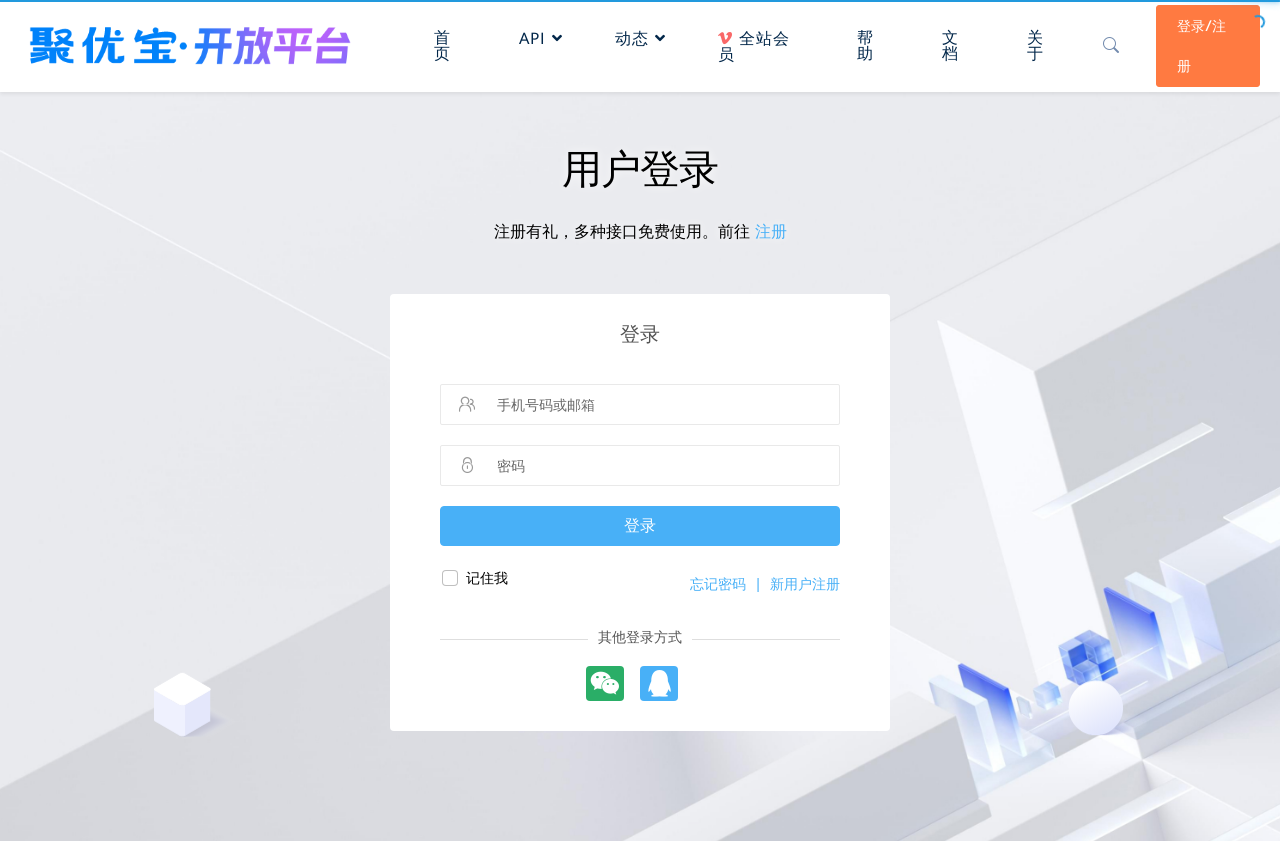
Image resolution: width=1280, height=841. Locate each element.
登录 (640, 525)
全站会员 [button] (754, 46)
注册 (771, 231)
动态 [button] (640, 38)
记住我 (487, 578)
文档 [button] (950, 45)
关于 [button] (1035, 45)
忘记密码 (718, 584)
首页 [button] (442, 45)
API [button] (541, 38)
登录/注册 (1201, 46)
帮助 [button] (865, 45)
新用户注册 (805, 584)
